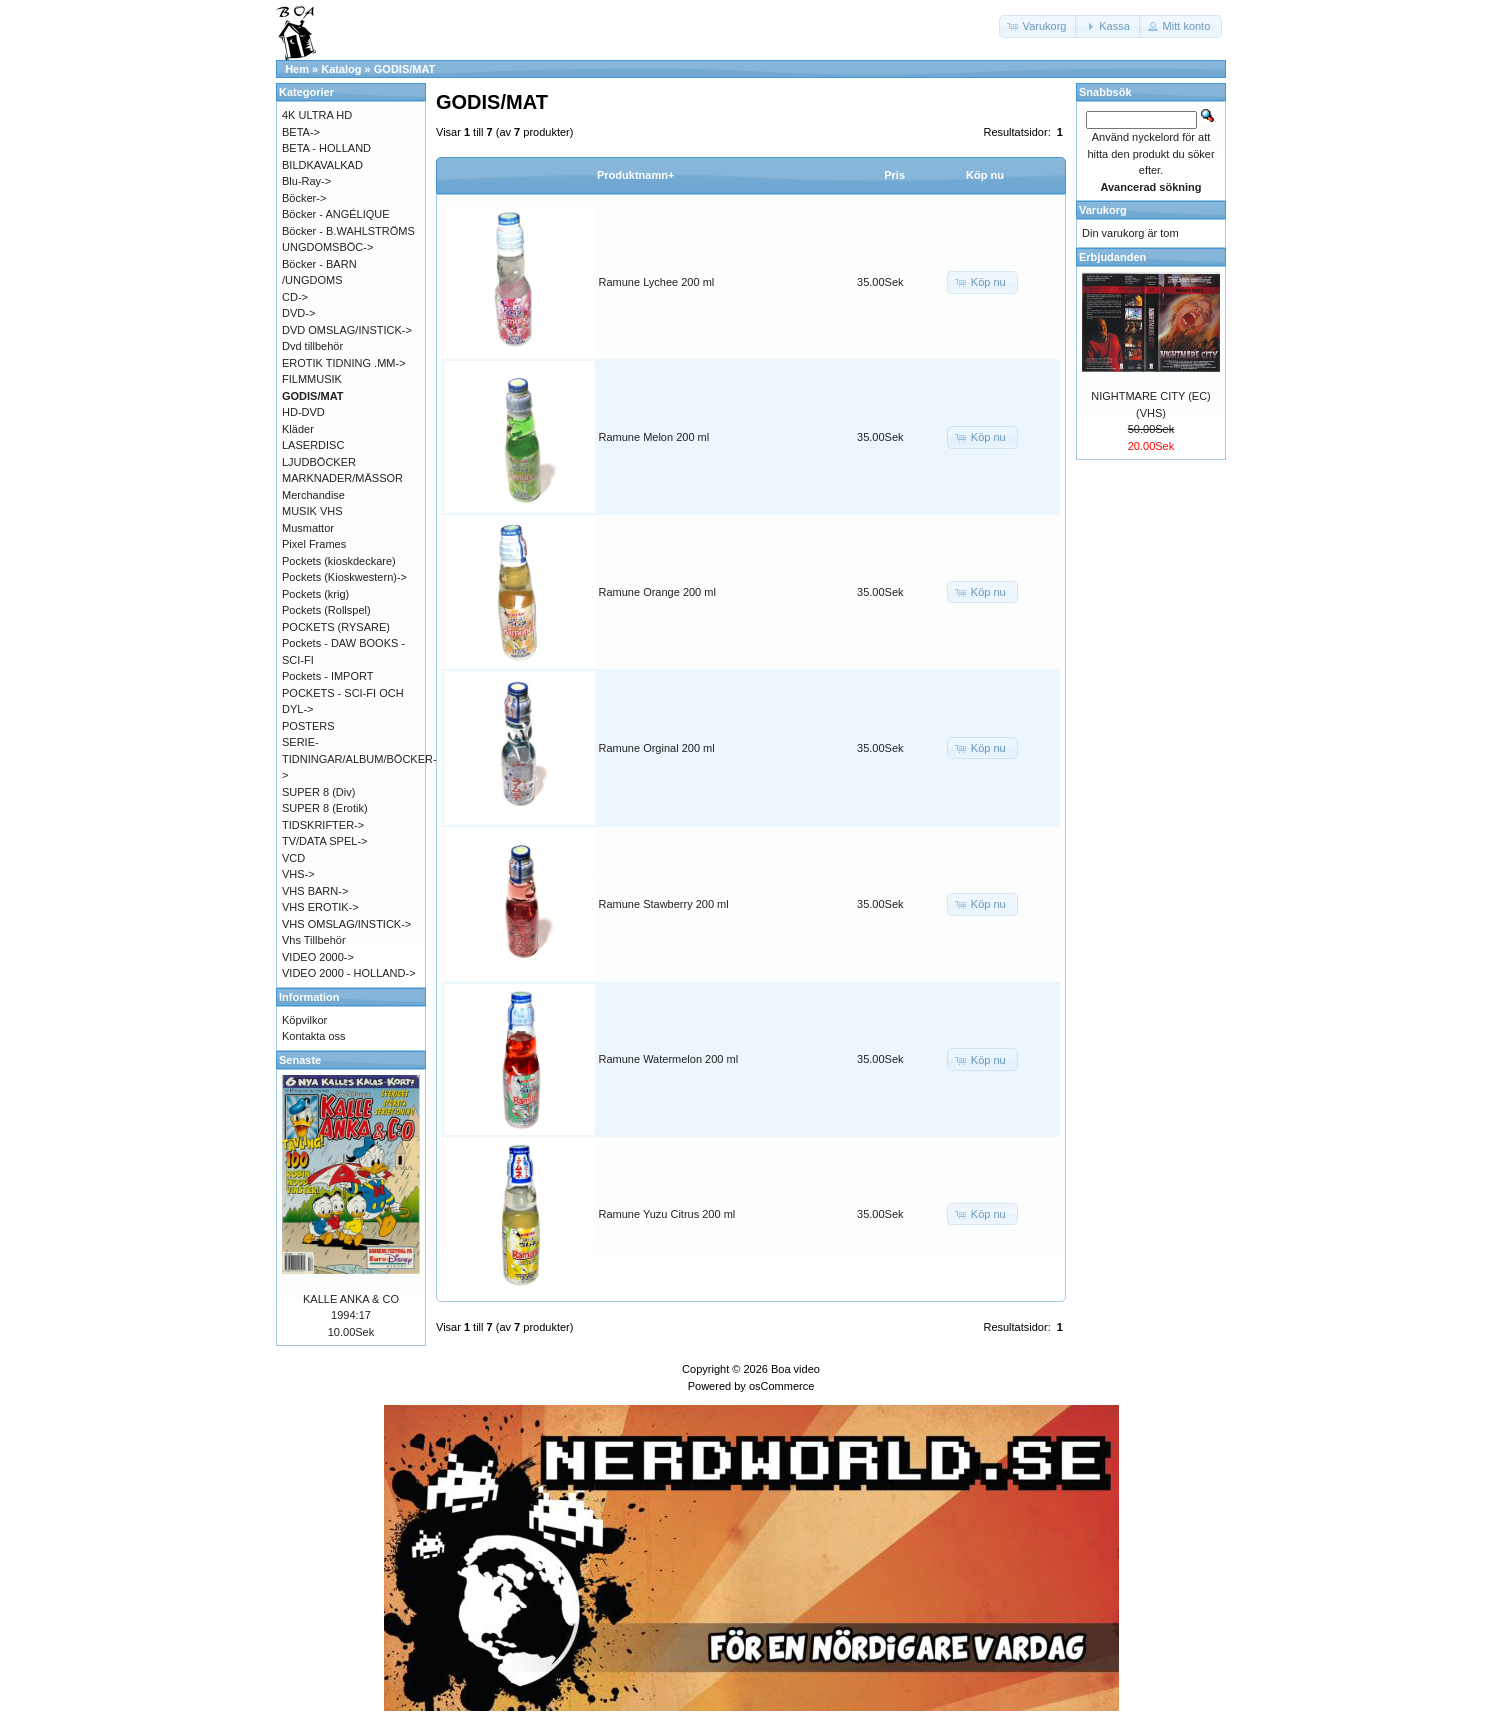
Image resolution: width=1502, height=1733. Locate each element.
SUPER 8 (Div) (318, 792)
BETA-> (301, 132)
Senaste (300, 1060)
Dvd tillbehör (312, 346)
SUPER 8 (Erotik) (325, 808)
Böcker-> (304, 198)
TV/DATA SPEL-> (324, 841)
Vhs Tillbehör (314, 940)
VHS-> (298, 874)
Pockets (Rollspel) (326, 610)
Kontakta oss (314, 1036)
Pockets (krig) (315, 594)
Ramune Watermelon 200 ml (669, 1059)
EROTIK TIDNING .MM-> (344, 363)
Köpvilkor (304, 1020)
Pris (894, 175)
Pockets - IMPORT (327, 676)
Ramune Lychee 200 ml (657, 282)
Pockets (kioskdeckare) (339, 561)
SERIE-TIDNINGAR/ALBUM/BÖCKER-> (359, 758)
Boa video (795, 1369)
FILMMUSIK (312, 379)
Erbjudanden (1112, 257)
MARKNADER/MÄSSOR (342, 478)
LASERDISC (313, 445)
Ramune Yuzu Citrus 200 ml (667, 1214)
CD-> (295, 297)
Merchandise (313, 495)
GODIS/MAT (405, 69)
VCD (293, 858)
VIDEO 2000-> (318, 957)
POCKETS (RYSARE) (336, 627)
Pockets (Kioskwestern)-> (344, 577)
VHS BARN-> (315, 891)
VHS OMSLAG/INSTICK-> (346, 924)
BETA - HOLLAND (326, 148)
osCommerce (781, 1386)
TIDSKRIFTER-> (323, 825)
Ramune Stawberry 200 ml (664, 904)
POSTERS (308, 726)
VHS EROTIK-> (320, 907)
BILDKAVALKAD (322, 165)
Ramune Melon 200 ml (654, 437)
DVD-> (298, 313)
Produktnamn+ (635, 175)
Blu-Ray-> (306, 181)
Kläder (298, 429)
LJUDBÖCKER (319, 462)
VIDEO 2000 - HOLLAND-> (349, 973)
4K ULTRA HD (317, 115)
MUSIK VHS (312, 511)
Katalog (341, 69)
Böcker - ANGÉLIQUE (336, 214)
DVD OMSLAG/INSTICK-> (347, 330)
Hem (297, 69)
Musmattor (308, 528)
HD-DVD (303, 412)
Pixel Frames (314, 544)
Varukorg (1103, 210)
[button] (1039, 26)
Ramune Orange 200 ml (657, 592)
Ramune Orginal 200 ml (657, 748)
